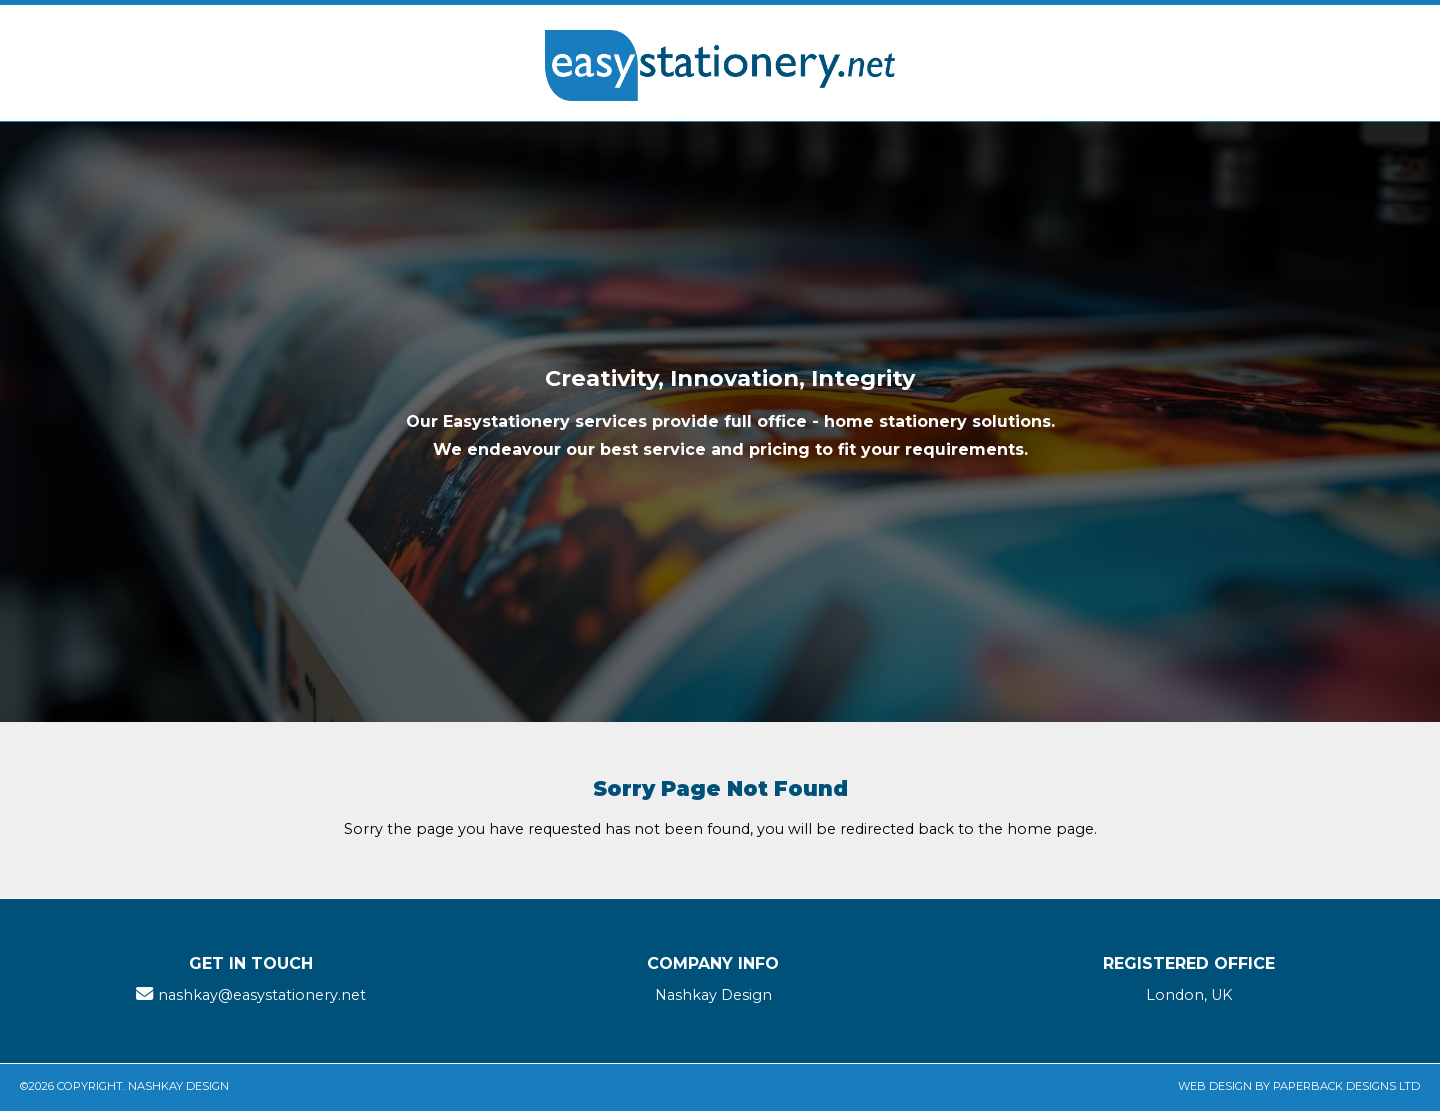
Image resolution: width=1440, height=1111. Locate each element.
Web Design (1215, 1086)
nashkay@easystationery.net (262, 995)
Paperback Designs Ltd (1346, 1086)
